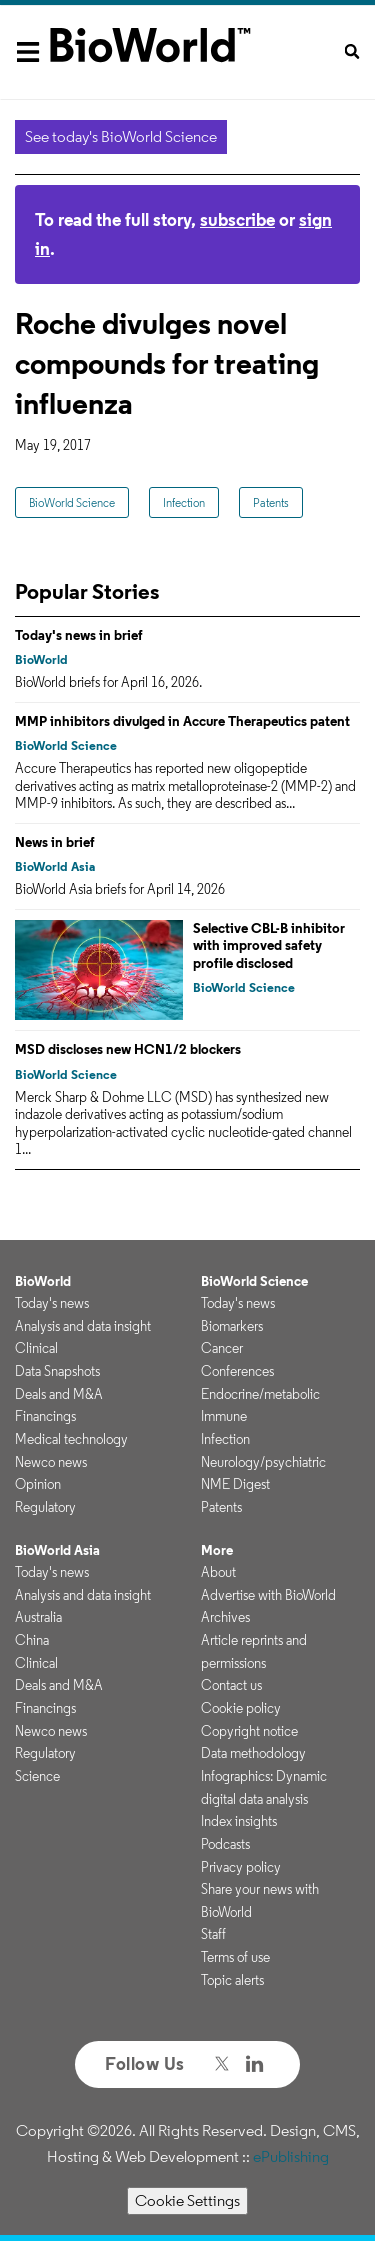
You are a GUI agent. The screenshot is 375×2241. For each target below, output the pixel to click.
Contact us (231, 1685)
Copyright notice (249, 1731)
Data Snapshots (57, 1371)
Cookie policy (241, 1708)
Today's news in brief (79, 635)
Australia (38, 1617)
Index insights (239, 1821)
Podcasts (225, 1844)
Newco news (51, 1462)
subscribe (237, 219)
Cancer (222, 1348)
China (32, 1640)
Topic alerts (232, 1980)
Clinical (36, 1348)
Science (37, 1776)
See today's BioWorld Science (121, 136)
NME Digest (235, 1484)
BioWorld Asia (55, 866)
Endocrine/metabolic (260, 1394)
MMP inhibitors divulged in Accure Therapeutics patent (182, 721)
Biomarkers (232, 1326)
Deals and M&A (59, 1394)
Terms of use (235, 1957)
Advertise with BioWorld (268, 1595)
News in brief (55, 842)
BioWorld (41, 659)
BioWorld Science (72, 502)
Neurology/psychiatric (263, 1462)
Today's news (52, 1303)
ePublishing (291, 2156)
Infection (184, 502)
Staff (213, 1934)
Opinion (38, 1484)
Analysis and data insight (83, 1326)
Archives (225, 1617)
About (218, 1572)
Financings (45, 1416)
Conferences (237, 1371)
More (217, 1550)
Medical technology (71, 1439)
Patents (271, 502)
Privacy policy (241, 1867)
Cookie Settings (187, 2200)
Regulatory (45, 1507)
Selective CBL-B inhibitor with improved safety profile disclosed (269, 945)
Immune (224, 1416)
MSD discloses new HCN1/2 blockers (128, 1049)
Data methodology (253, 1753)
